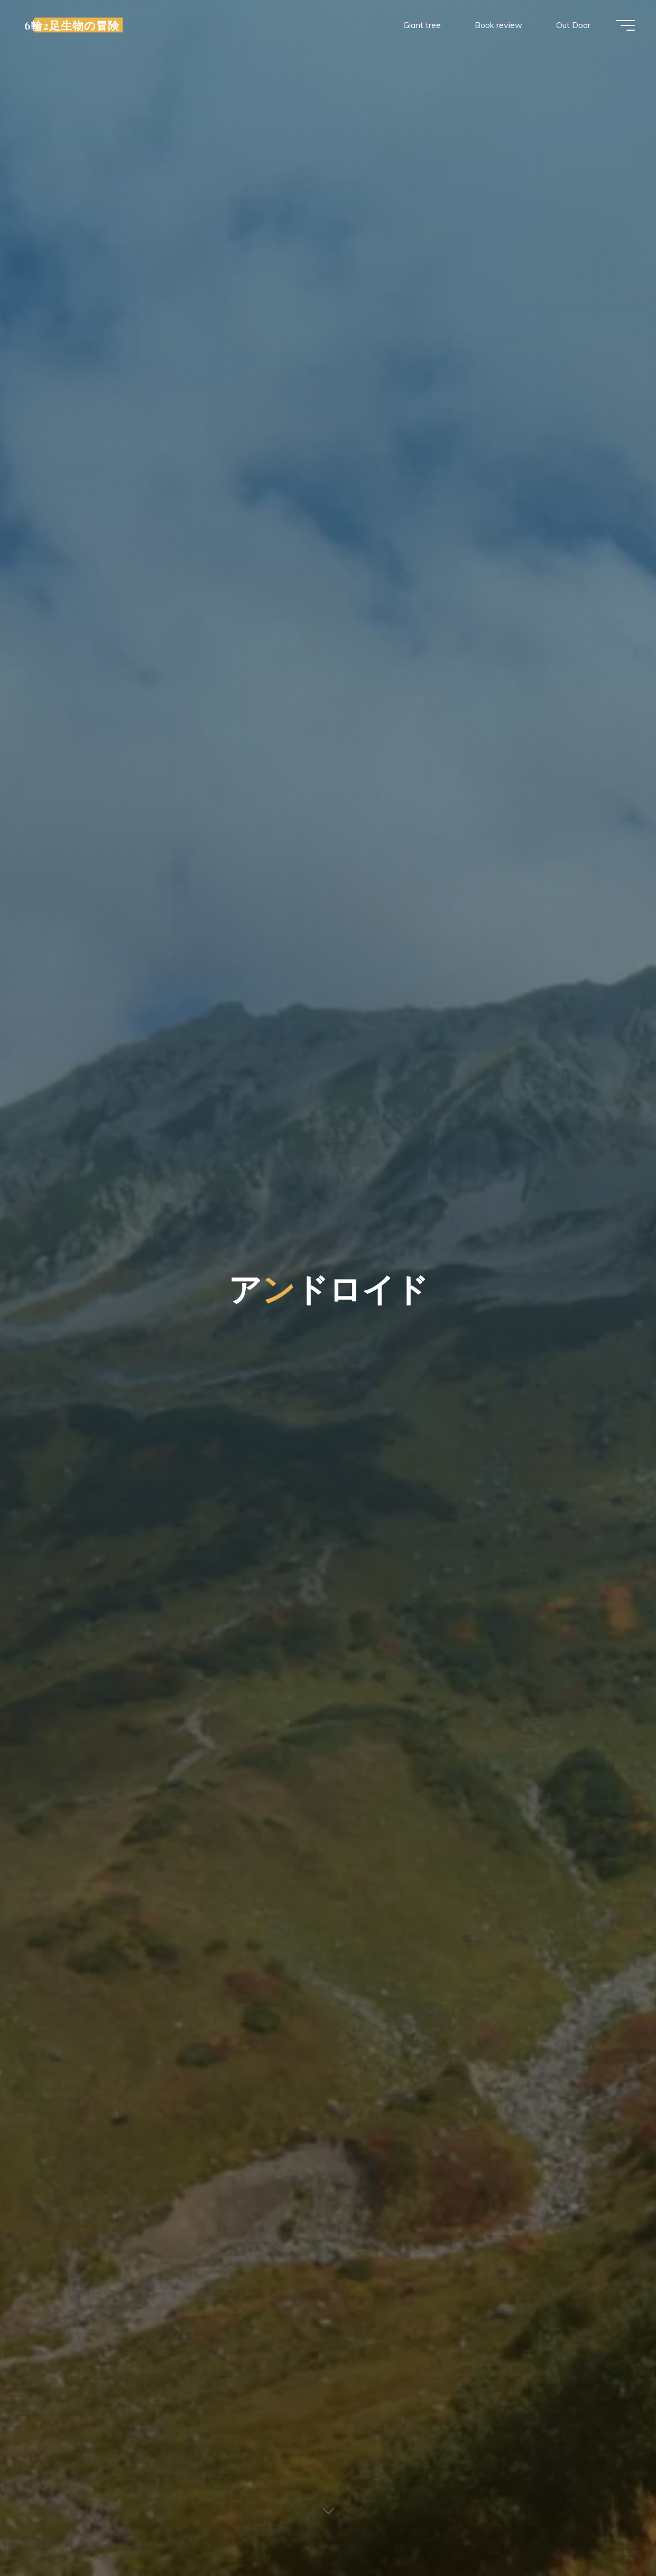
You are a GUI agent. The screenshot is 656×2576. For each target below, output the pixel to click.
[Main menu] (625, 25)
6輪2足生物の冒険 (71, 24)
